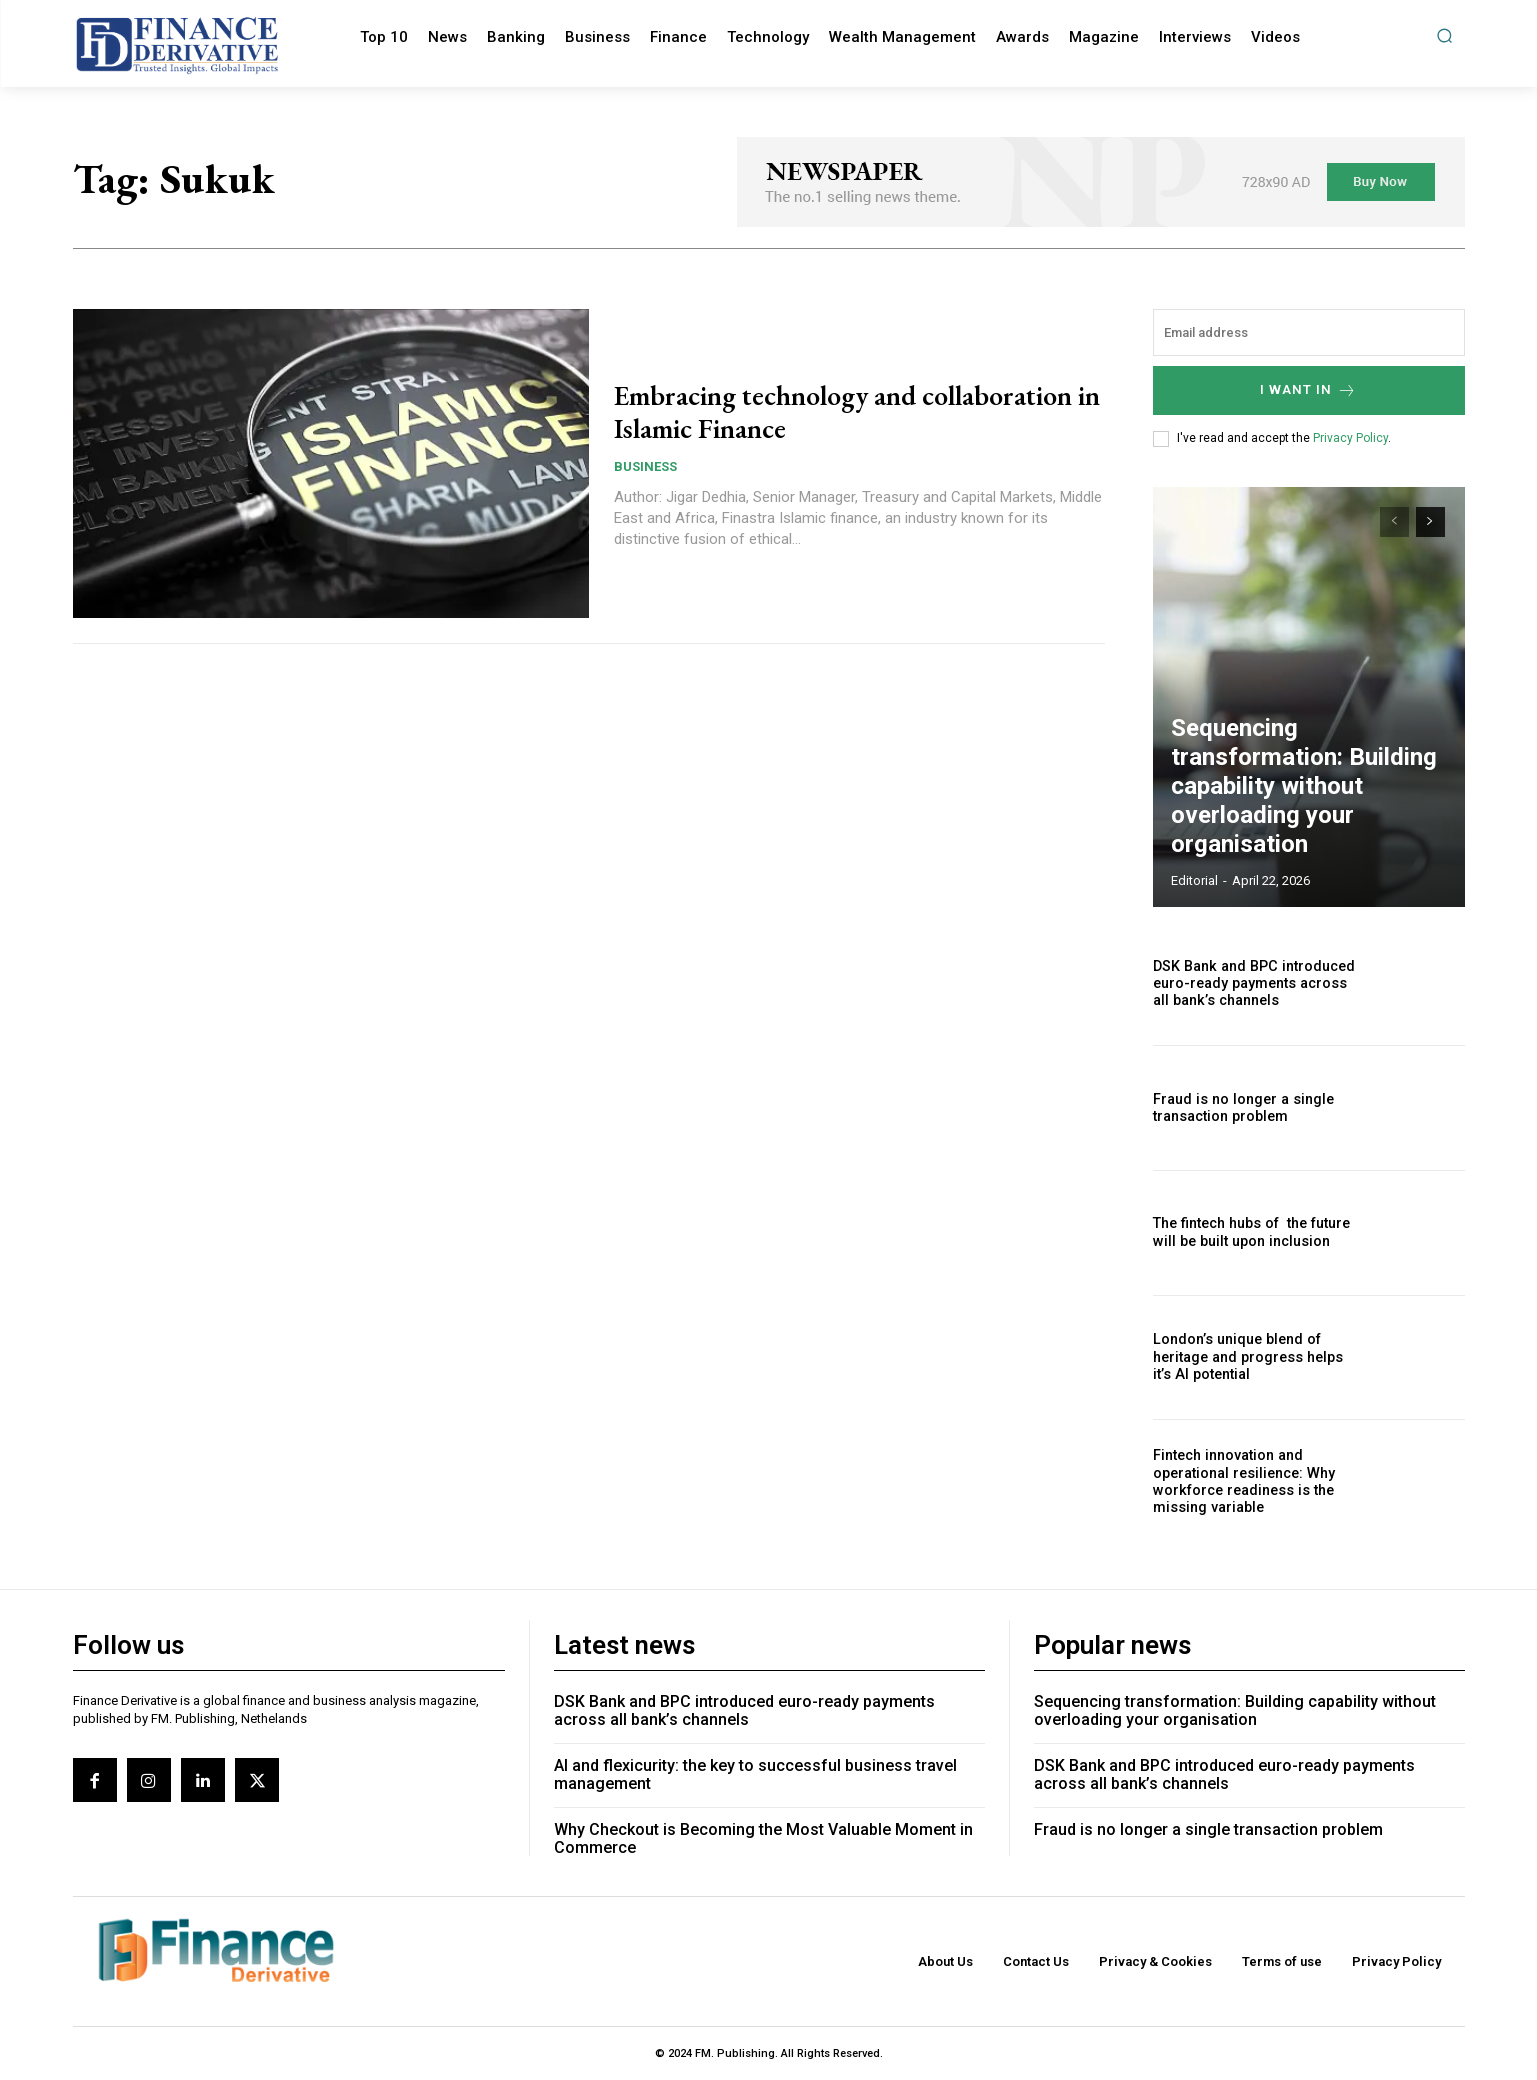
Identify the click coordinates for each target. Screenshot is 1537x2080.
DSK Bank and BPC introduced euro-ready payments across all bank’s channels (1251, 983)
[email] (1309, 332)
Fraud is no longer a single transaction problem (1241, 1107)
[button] (1444, 35)
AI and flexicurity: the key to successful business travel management (755, 1774)
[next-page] (1430, 522)
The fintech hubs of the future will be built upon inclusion (1248, 1232)
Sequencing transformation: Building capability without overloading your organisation (1309, 823)
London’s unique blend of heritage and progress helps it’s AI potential (1246, 1357)
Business (645, 466)
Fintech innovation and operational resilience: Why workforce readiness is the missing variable (1242, 1481)
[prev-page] (1394, 522)
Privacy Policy (1350, 438)
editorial (1194, 880)
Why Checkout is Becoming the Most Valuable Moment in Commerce (763, 1838)
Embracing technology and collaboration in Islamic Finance (809, 411)
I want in (1308, 390)
